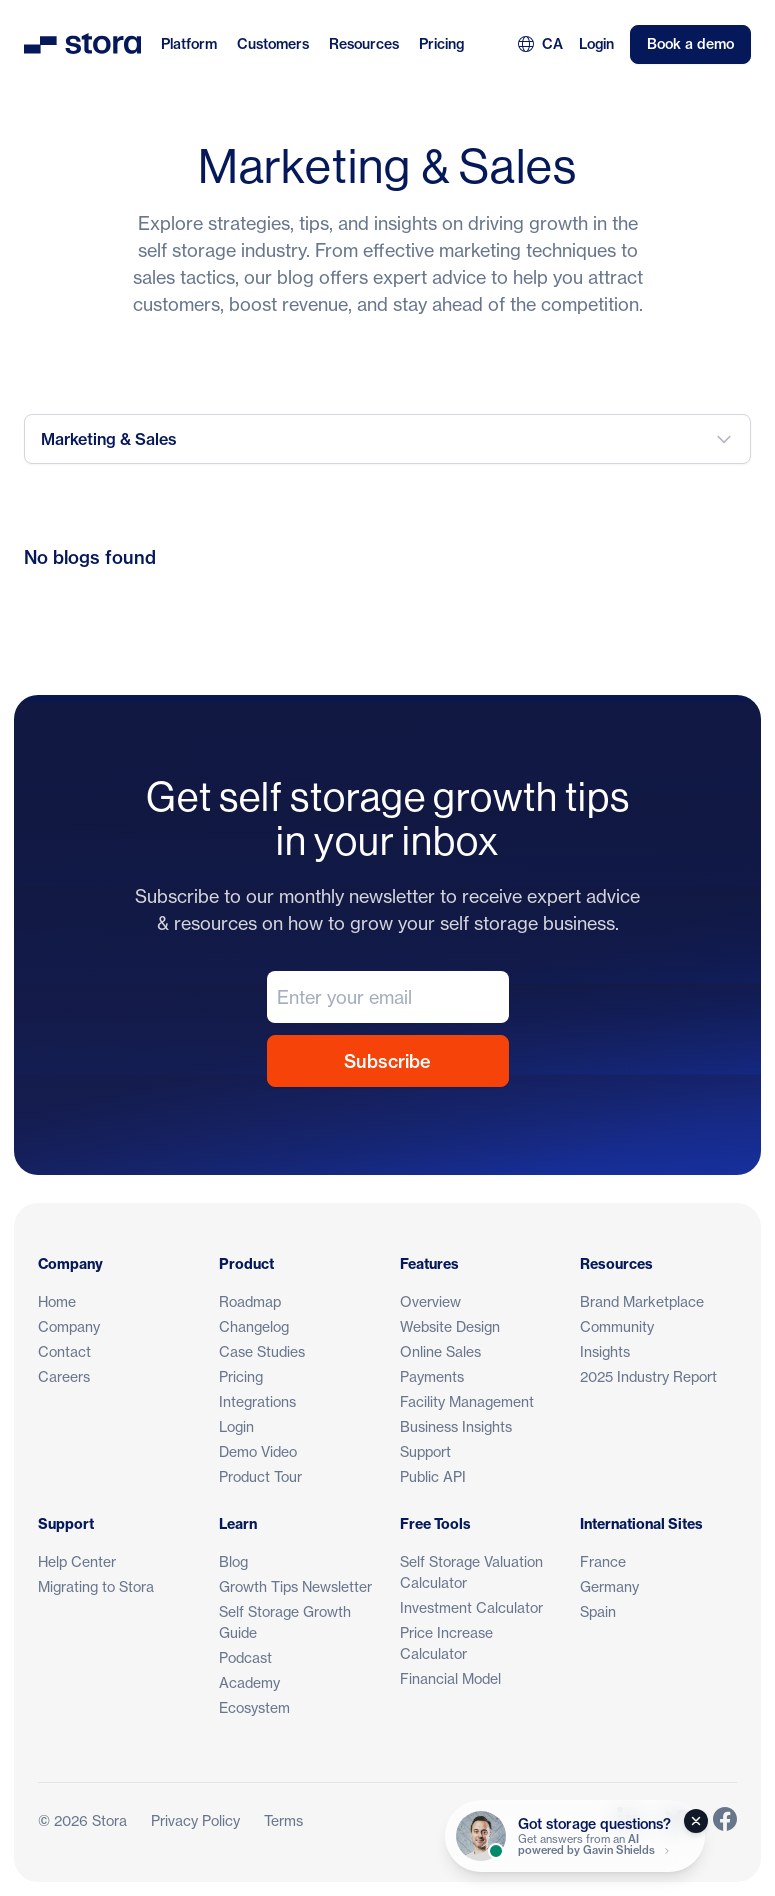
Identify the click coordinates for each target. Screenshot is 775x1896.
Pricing (441, 44)
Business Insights (456, 1426)
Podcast (245, 1657)
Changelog (254, 1326)
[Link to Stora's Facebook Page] (725, 1820)
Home (57, 1301)
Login (596, 44)
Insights (605, 1351)
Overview (430, 1301)
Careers (64, 1376)
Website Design (450, 1326)
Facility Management (467, 1401)
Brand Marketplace (642, 1301)
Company (69, 1326)
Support (425, 1451)
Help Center (77, 1561)
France (603, 1561)
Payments (432, 1376)
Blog (233, 1561)
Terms (283, 1820)
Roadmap (250, 1301)
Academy (249, 1682)
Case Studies (262, 1351)
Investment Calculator (471, 1607)
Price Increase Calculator (446, 1643)
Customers (273, 44)
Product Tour (260, 1476)
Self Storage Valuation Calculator (471, 1572)
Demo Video (258, 1451)
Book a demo (690, 44)
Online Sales (440, 1351)
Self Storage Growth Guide (285, 1622)
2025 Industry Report (648, 1376)
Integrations (257, 1401)
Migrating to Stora (96, 1586)
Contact (64, 1351)
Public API (433, 1476)
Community (617, 1326)
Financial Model (450, 1678)
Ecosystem (254, 1707)
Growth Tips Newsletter (295, 1586)
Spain (598, 1611)
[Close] (696, 1821)
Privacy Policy (195, 1820)
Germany (609, 1586)
